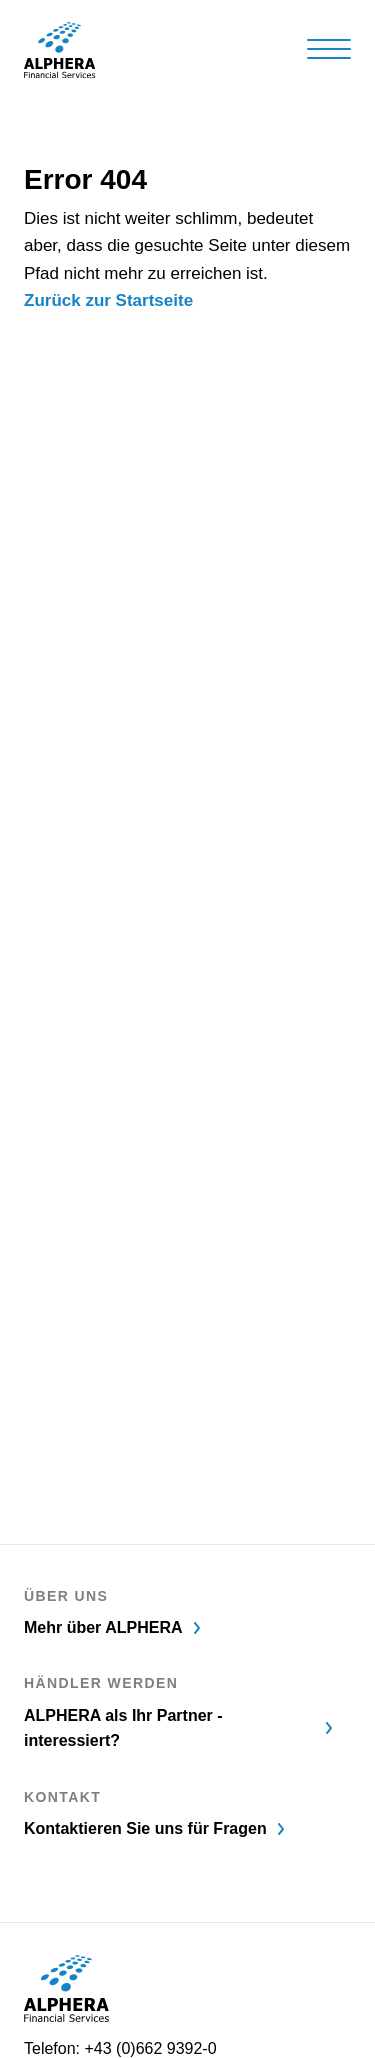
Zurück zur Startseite (108, 300)
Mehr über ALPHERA (113, 1627)
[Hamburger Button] (329, 48)
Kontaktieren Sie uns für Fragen (155, 1828)
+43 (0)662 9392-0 (150, 2048)
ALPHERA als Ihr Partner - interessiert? (179, 1728)
